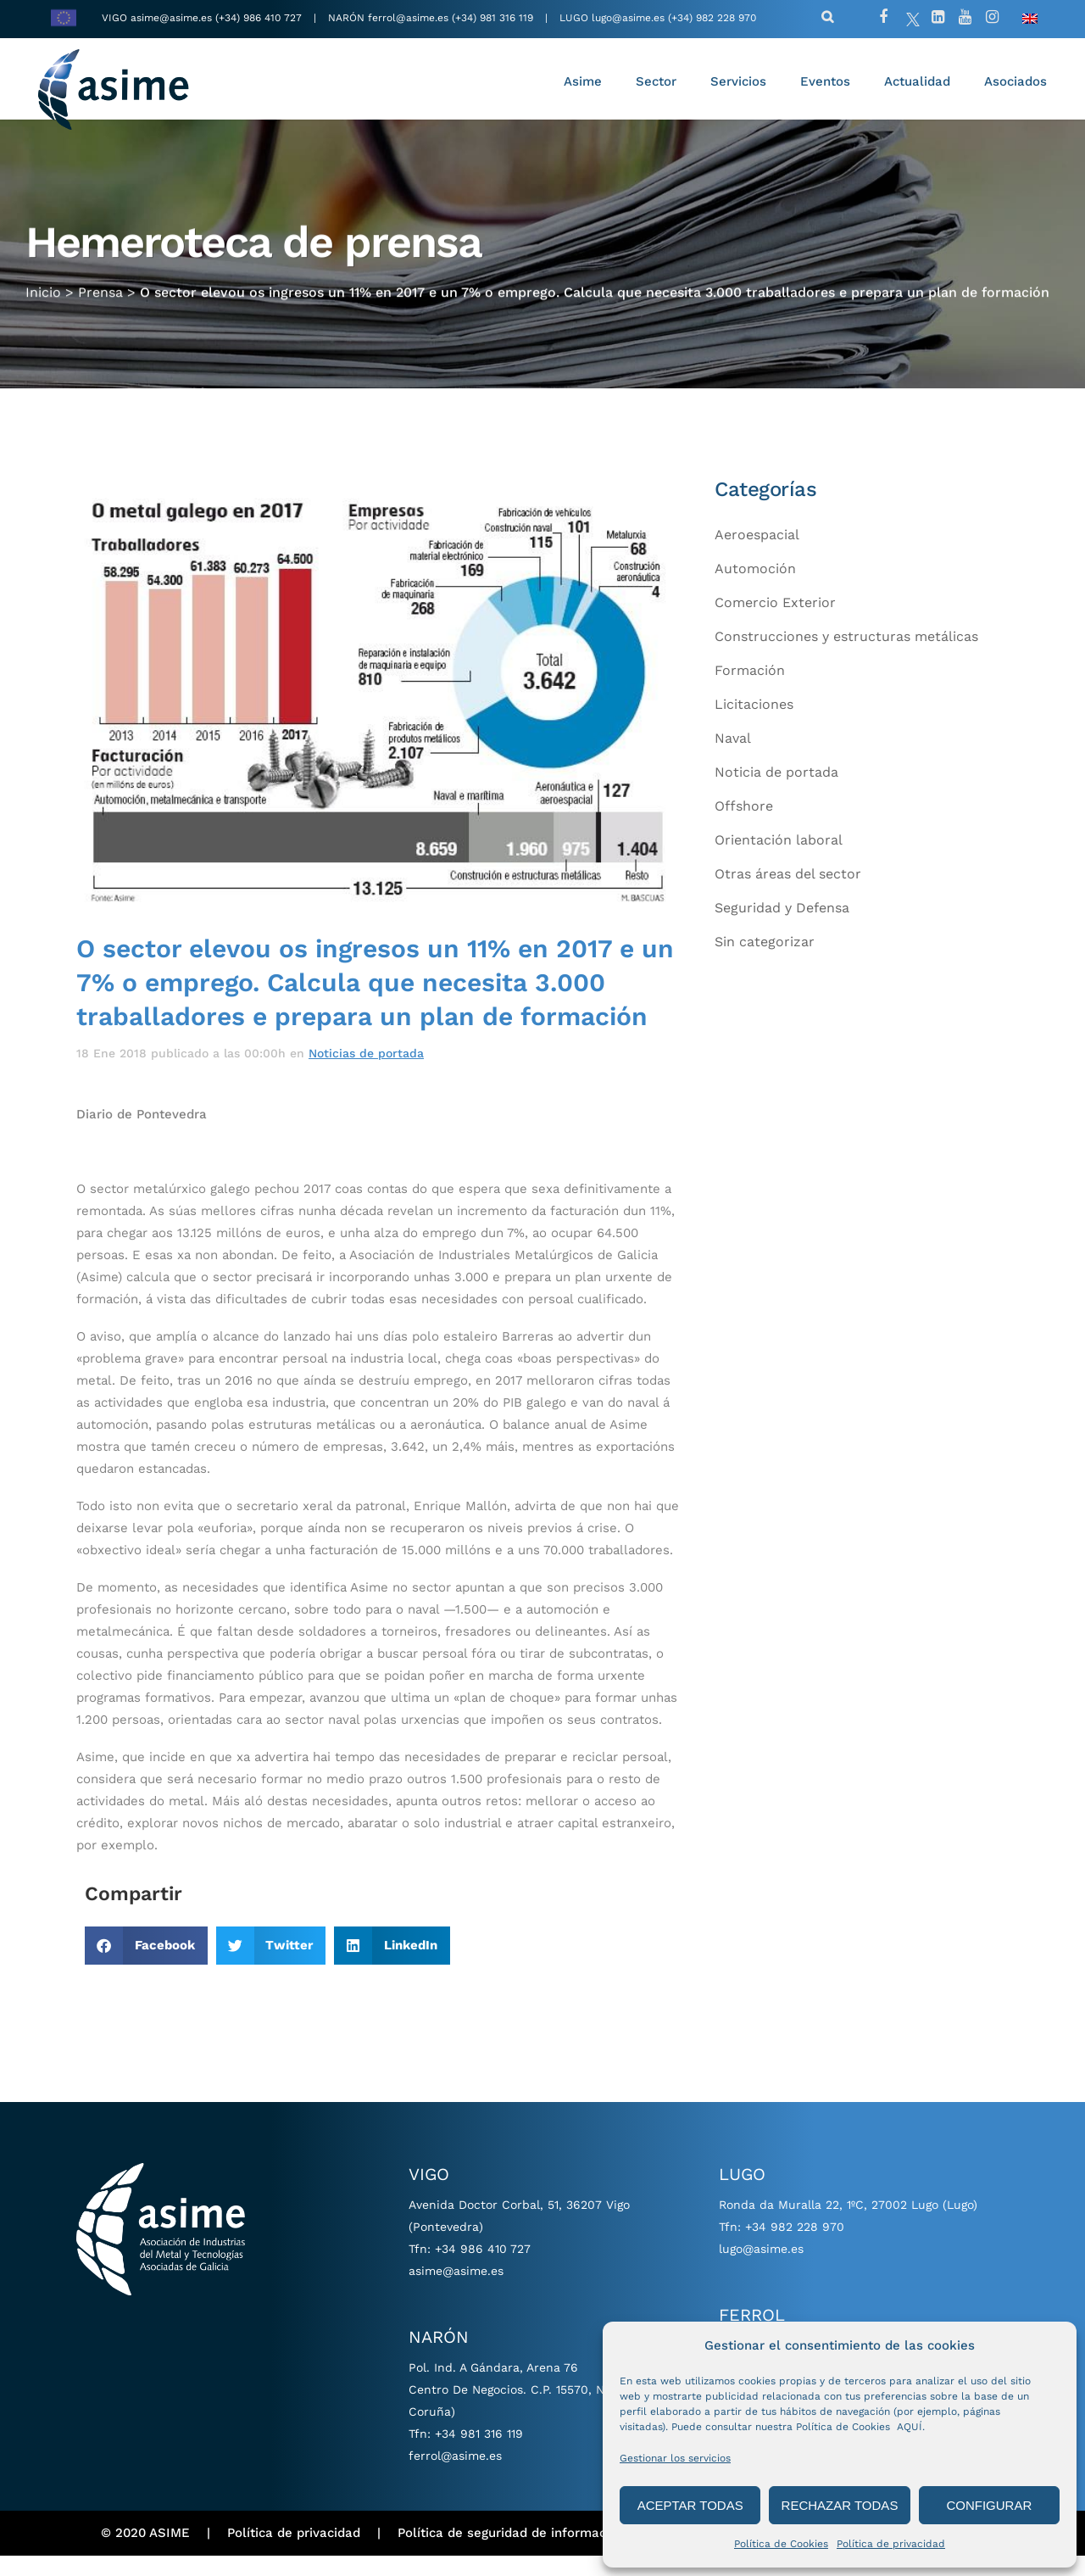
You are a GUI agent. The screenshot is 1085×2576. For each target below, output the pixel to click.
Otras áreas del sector (788, 894)
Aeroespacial (757, 555)
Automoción (755, 589)
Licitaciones (754, 724)
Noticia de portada (776, 792)
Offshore (744, 826)
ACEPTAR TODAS (690, 2505)
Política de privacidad (891, 2544)
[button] (146, 1966)
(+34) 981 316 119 (492, 18)
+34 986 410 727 (483, 2269)
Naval (733, 758)
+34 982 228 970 (794, 2247)
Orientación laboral (779, 860)
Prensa (100, 295)
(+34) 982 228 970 (712, 18)
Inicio (43, 295)
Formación (750, 691)
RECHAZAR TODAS (840, 2505)
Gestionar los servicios (675, 2458)
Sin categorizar (765, 962)
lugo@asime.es (628, 18)
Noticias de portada (366, 1073)
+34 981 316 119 (479, 2454)
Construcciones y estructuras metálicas (846, 657)
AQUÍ (909, 2427)
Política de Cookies (781, 2544)
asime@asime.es (171, 18)
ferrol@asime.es (408, 18)
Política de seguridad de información (511, 2553)
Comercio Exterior (775, 623)
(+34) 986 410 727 (260, 18)
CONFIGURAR (989, 2505)
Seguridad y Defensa (782, 928)
